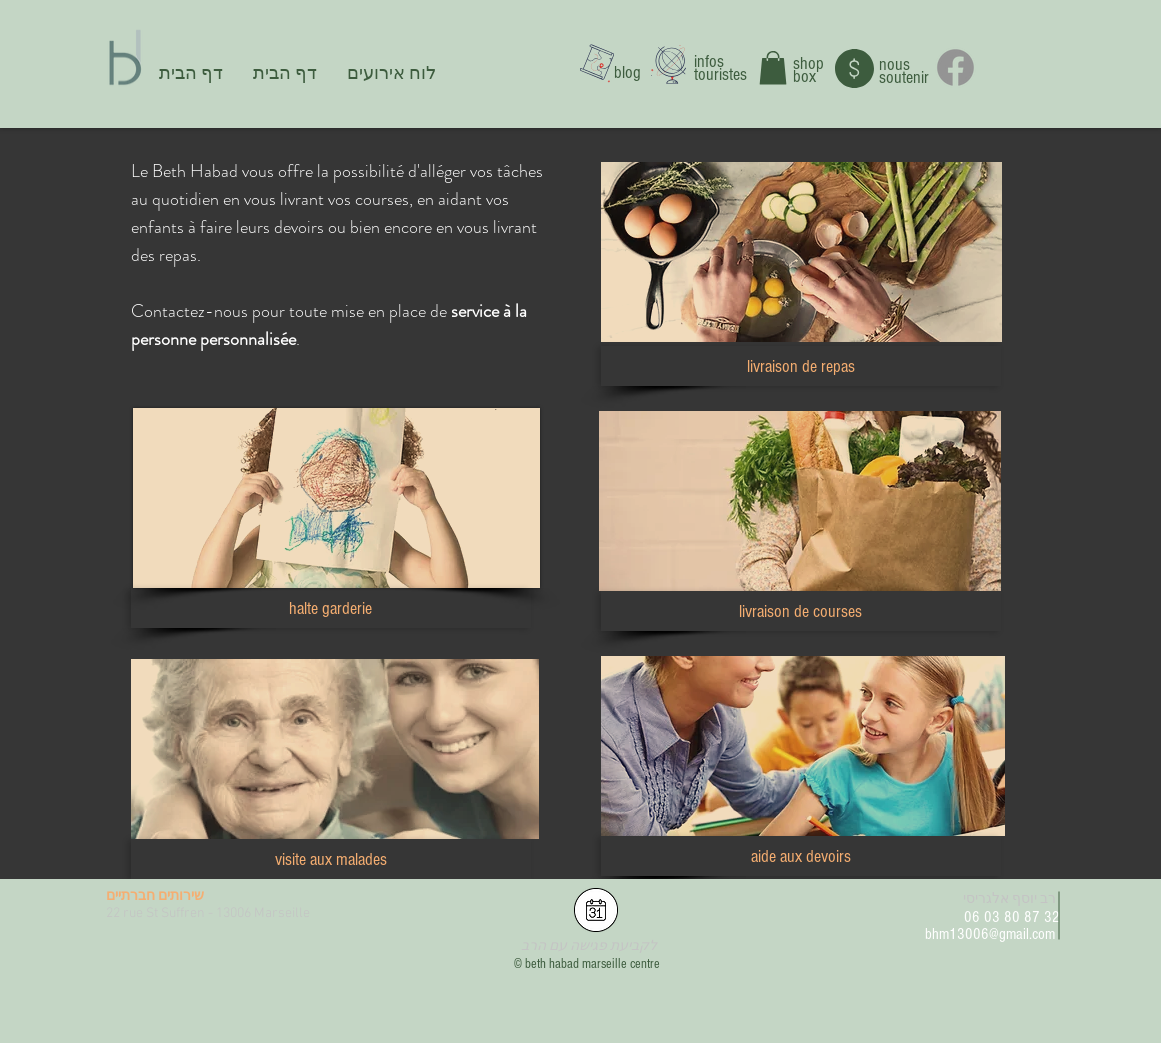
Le (139, 171)
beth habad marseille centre (592, 964)
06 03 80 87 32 (1012, 917)
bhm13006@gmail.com (990, 934)
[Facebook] (955, 67)
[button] (773, 67)
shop (808, 63)
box (804, 76)
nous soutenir (904, 71)
